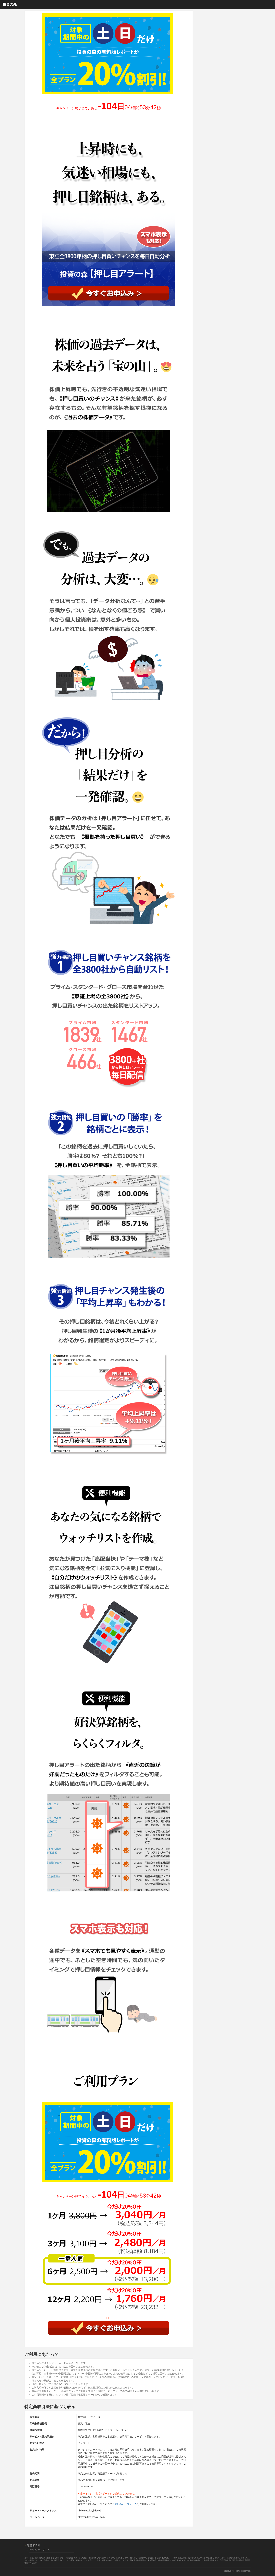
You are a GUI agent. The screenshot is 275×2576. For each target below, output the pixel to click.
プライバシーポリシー (40, 2550)
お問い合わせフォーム (124, 2504)
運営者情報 (33, 2545)
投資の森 (10, 4)
